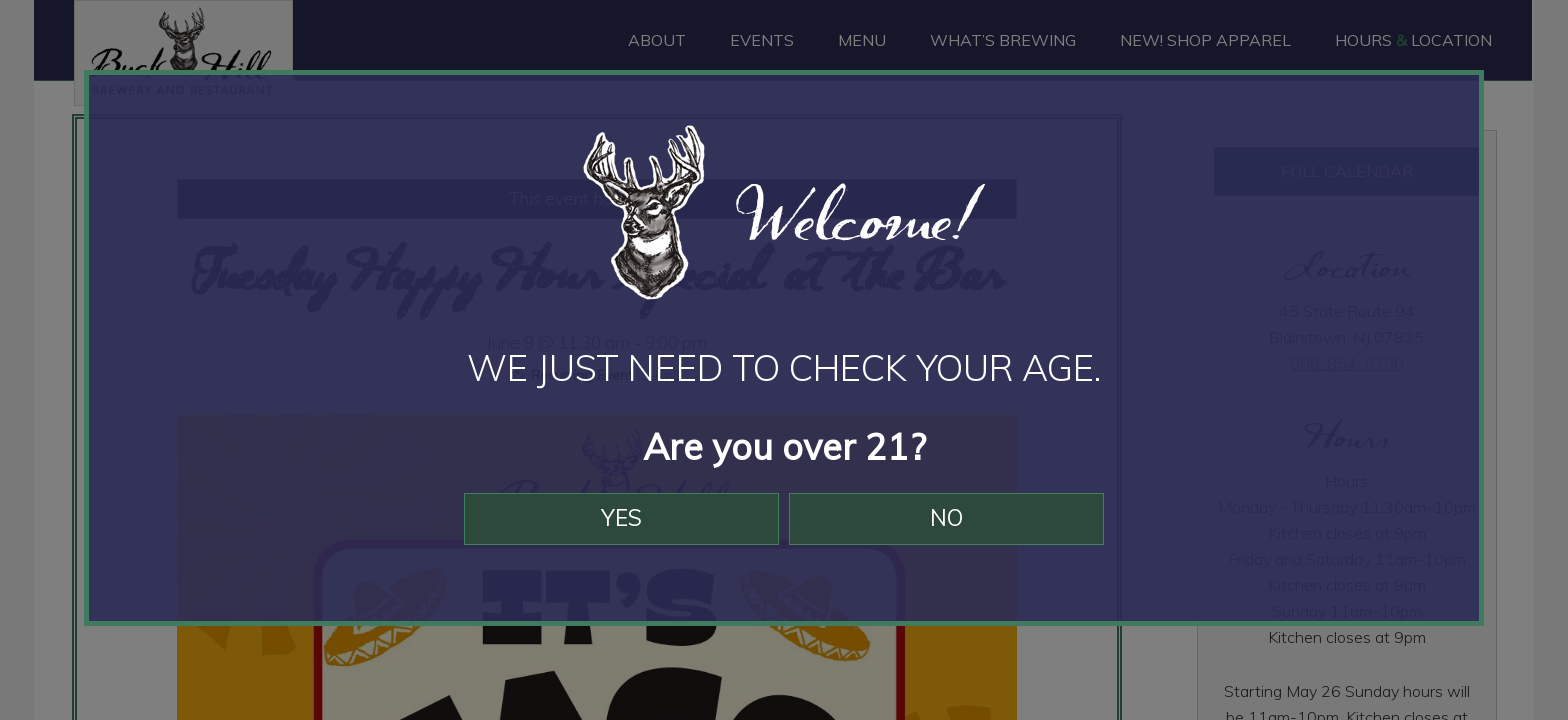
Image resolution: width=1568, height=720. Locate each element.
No (957, 539)
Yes (611, 539)
